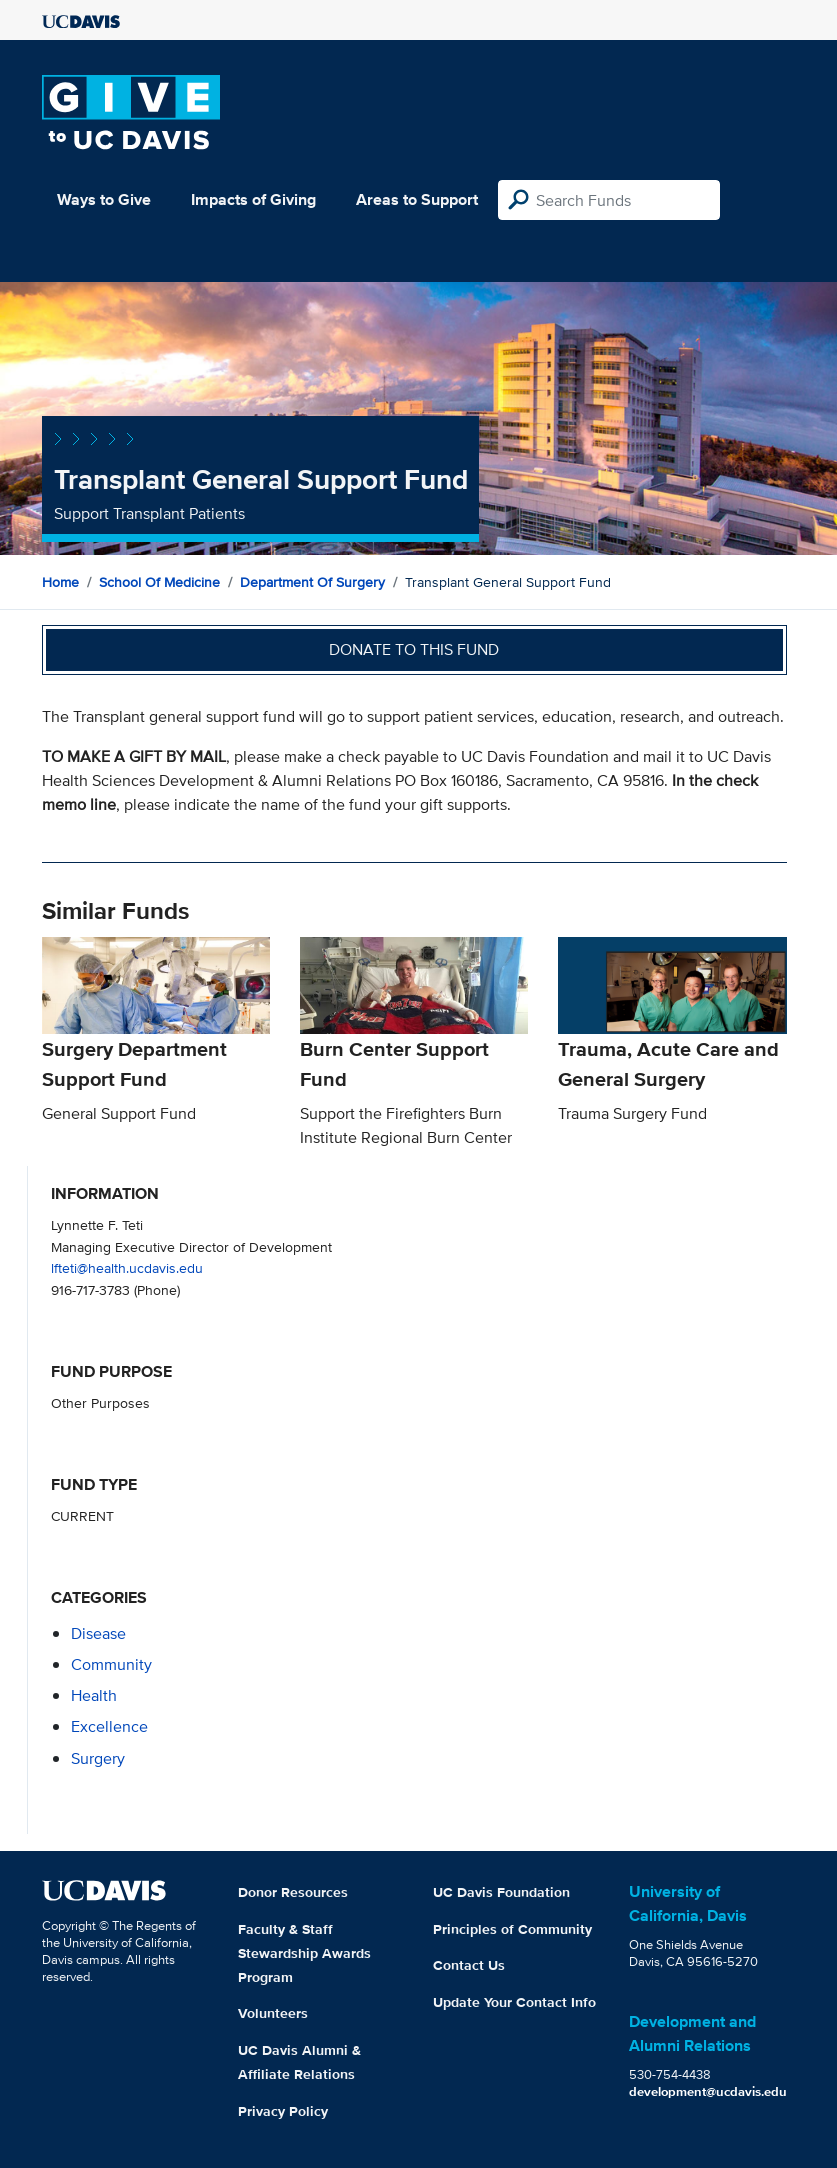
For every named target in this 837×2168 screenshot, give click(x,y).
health (94, 1695)
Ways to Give (104, 199)
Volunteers (273, 2013)
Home (60, 582)
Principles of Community (512, 1929)
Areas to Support (417, 199)
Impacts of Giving (253, 199)
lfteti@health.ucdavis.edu (127, 1267)
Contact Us (469, 1965)
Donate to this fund (414, 649)
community (111, 1664)
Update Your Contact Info (514, 2002)
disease (98, 1633)
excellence (109, 1726)
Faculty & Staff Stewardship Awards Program (304, 1953)
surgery (98, 1758)
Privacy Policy (283, 2111)
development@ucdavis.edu (708, 2091)
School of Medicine (159, 582)
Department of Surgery (312, 582)
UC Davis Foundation (501, 1892)
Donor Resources (293, 1892)
